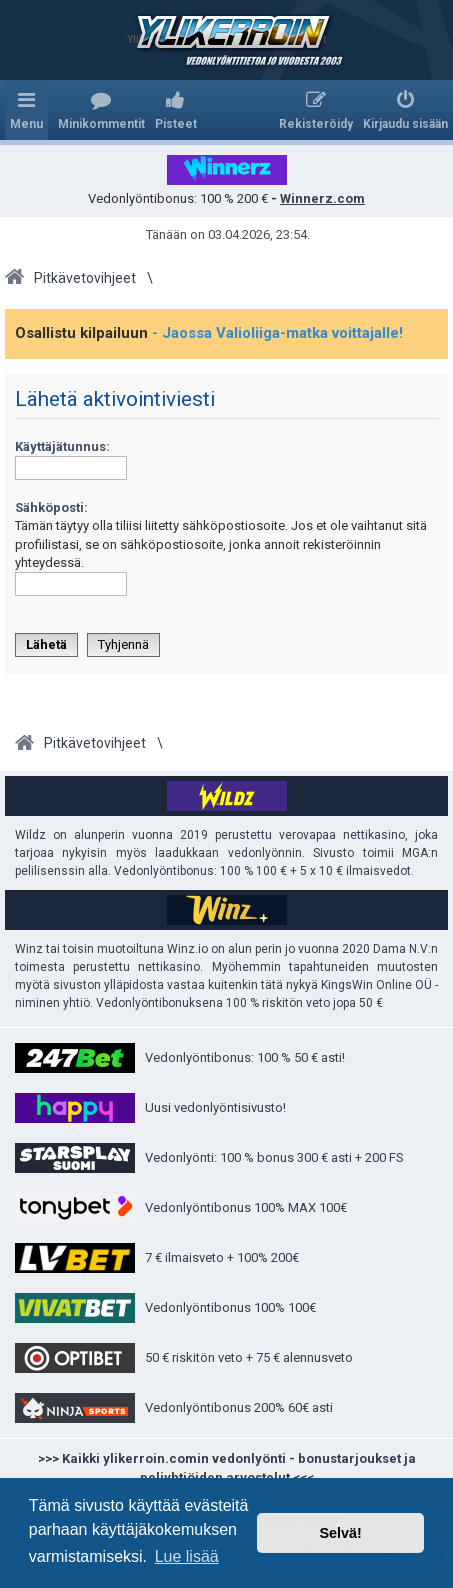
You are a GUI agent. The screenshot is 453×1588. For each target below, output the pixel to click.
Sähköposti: (51, 507)
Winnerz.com (322, 198)
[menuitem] (101, 110)
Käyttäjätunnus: (62, 446)
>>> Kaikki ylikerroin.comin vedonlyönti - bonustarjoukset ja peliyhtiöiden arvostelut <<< (227, 1468)
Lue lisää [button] (187, 1556)
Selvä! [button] (340, 1533)
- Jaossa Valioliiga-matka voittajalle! (277, 333)
